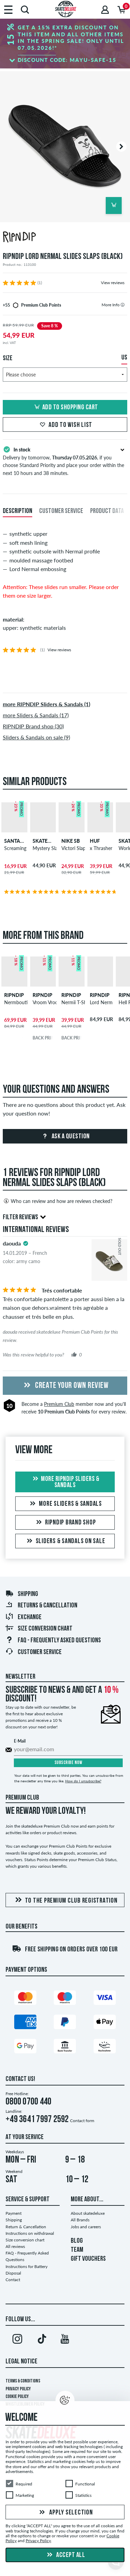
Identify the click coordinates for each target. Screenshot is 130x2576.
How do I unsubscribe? (83, 1781)
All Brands (80, 2219)
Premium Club (59, 1404)
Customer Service (33, 1652)
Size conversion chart (38, 1628)
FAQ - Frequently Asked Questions (53, 1640)
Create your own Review (65, 1386)
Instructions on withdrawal (30, 2233)
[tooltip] (122, 305)
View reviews (112, 282)
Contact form (82, 2120)
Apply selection (65, 2512)
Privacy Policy (18, 2389)
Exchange (23, 1617)
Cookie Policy (17, 2396)
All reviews (15, 2246)
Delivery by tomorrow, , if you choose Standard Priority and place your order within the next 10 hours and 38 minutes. (65, 460)
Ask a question (65, 1136)
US (124, 357)
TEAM (77, 2250)
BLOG (77, 2241)
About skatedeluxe (88, 2213)
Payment (13, 2213)
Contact (13, 2279)
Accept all (65, 2555)
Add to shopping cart (65, 407)
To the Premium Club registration (65, 1900)
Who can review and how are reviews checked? (57, 1200)
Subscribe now (68, 1762)
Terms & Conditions (23, 2381)
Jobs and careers (86, 2226)
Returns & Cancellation (41, 1605)
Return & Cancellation (26, 2226)
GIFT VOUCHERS (88, 2259)
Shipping (21, 1594)
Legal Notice (21, 2361)
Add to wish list (65, 425)
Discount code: (67, 60)
